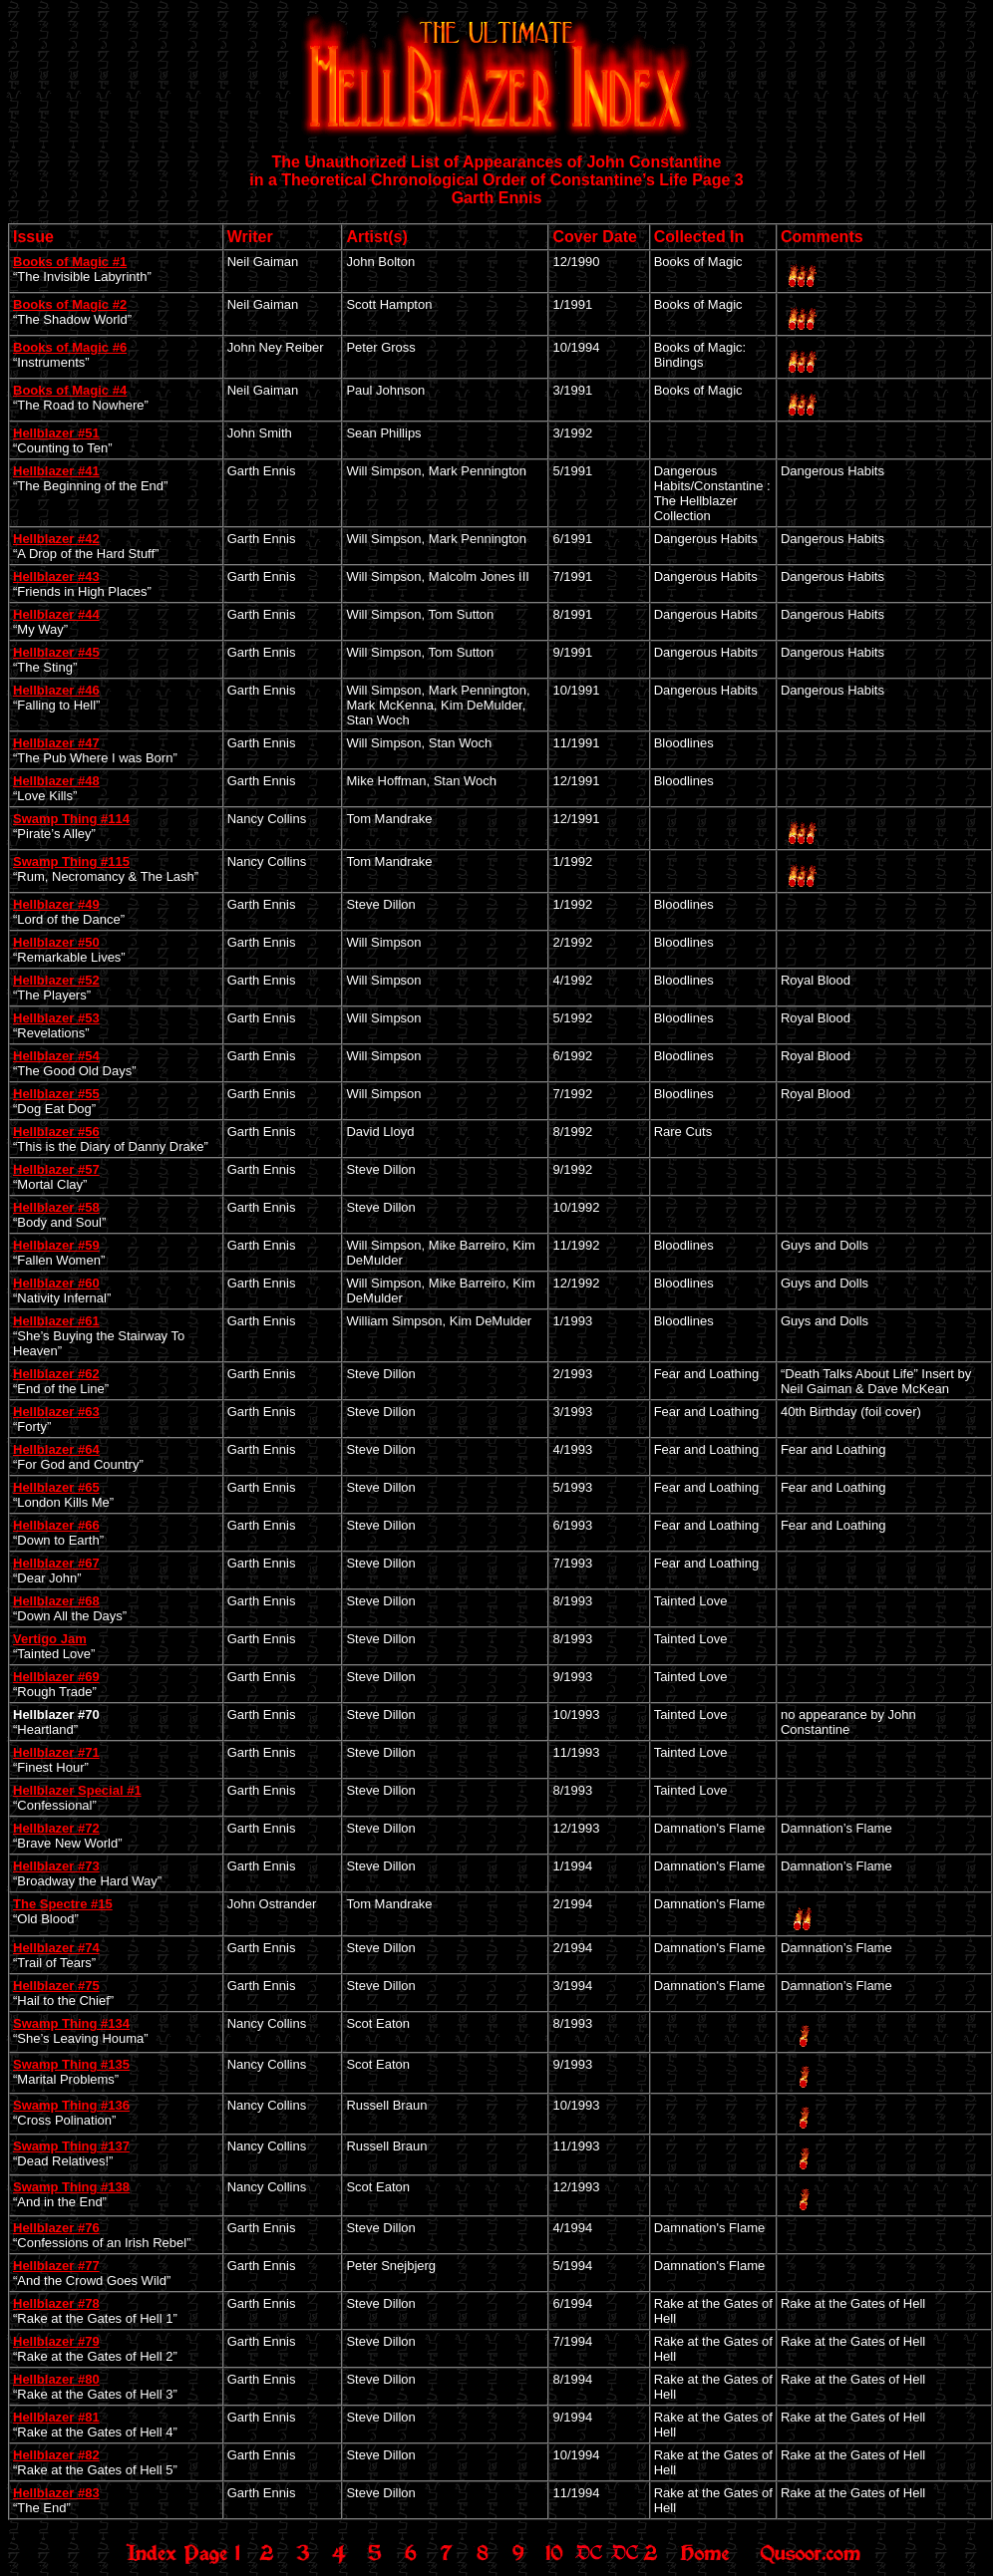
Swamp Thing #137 (71, 2146)
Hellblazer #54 (56, 1055)
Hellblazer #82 (56, 2454)
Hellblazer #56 (56, 1131)
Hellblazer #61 (56, 1320)
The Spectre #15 (63, 1903)
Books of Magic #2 (70, 304)
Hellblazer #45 (56, 652)
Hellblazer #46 (56, 690)
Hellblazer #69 (56, 1676)
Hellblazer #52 (56, 980)
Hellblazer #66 (56, 1525)
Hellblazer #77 (56, 2265)
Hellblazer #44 (56, 614)
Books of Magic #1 (70, 261)
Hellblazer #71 (56, 1752)
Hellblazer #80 (56, 2379)
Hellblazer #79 (56, 2341)
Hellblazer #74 (56, 1947)
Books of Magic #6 (70, 347)
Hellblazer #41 (56, 470)
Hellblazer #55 (56, 1093)
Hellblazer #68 (56, 1600)
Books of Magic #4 (70, 390)
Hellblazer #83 (56, 2492)
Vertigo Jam (50, 1638)
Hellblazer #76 (56, 2227)
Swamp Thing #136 (71, 2105)
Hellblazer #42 (56, 538)
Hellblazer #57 (56, 1169)
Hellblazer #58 (56, 1207)
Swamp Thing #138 (71, 2186)
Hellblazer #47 (56, 742)
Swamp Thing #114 (71, 818)
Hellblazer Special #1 (77, 1790)
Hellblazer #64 (56, 1449)
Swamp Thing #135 (71, 2064)
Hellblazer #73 (56, 1866)
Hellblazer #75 (56, 1985)
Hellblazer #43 (56, 576)
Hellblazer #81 (56, 2417)
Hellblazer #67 (56, 1563)
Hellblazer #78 (56, 2303)
